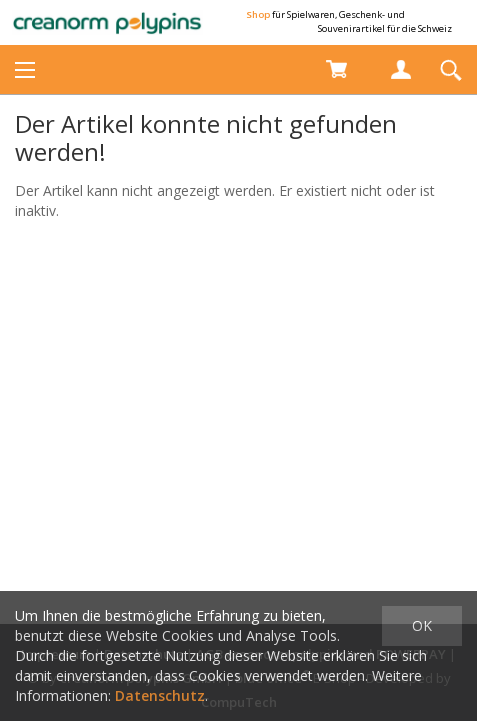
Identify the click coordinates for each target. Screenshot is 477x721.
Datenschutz (160, 695)
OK (422, 625)
